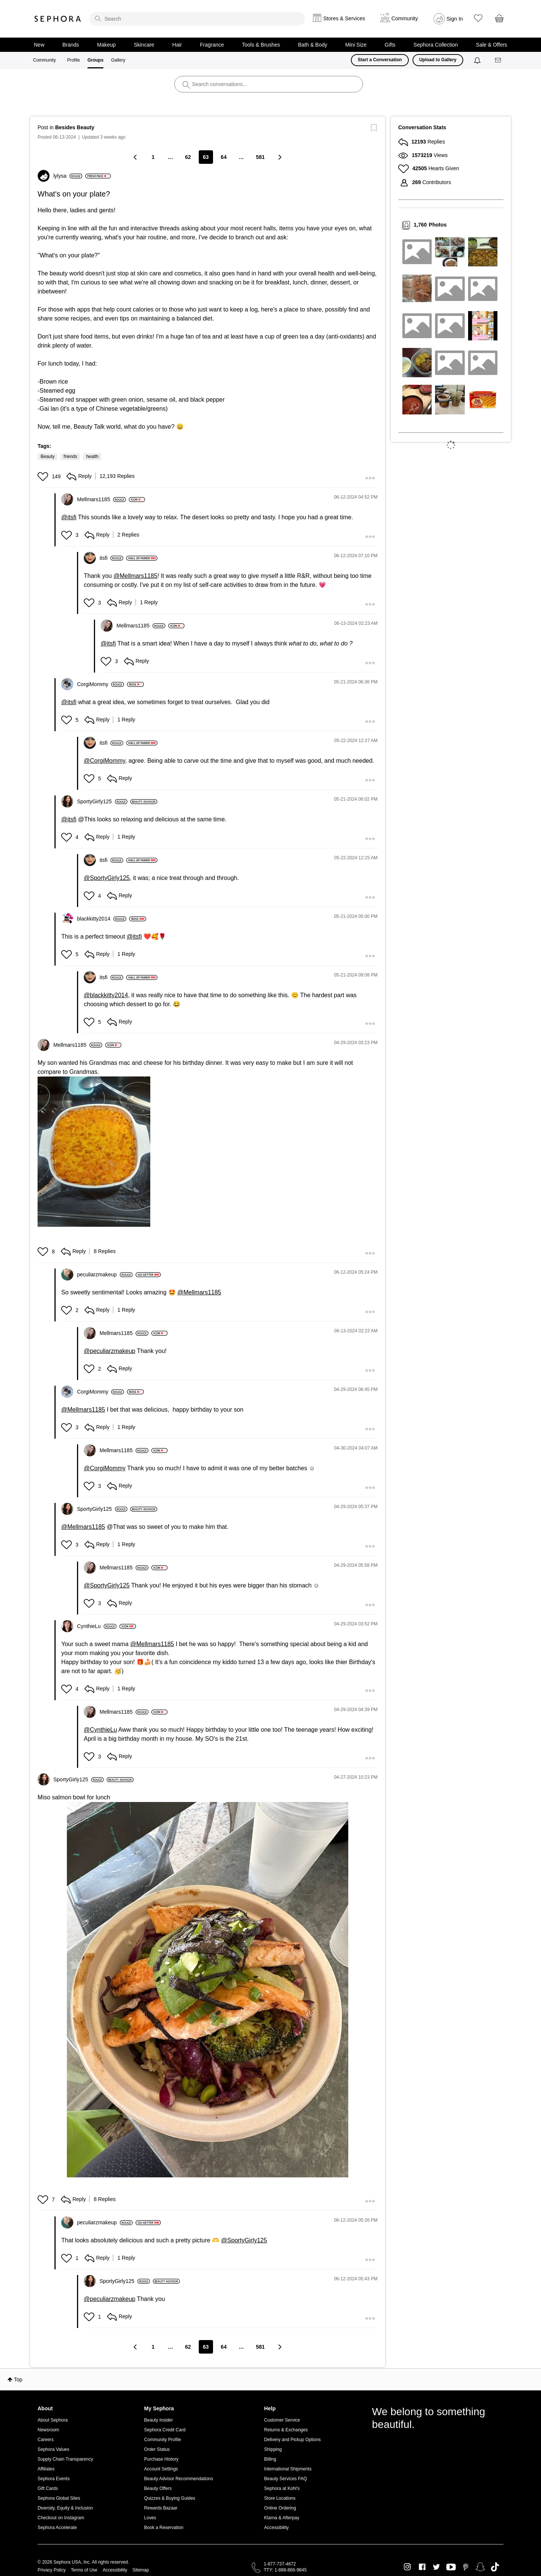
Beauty (47, 456)
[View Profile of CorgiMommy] (100, 684)
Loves (150, 2517)
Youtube (451, 2567)
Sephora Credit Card (165, 2429)
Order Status (157, 2449)
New (39, 45)
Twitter (436, 2566)
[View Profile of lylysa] (67, 175)
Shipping (273, 2449)
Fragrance (212, 45)
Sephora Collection (436, 45)
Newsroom (48, 2429)
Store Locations (279, 2498)
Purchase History (161, 2459)
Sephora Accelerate (57, 2527)
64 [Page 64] (224, 157)
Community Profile (162, 2439)
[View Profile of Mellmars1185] (101, 499)
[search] (197, 19)
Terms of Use (84, 2570)
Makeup (106, 45)
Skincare (144, 45)
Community (44, 60)
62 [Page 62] (188, 157)
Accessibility (276, 2527)
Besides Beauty (74, 127)
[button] (44, 476)
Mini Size (356, 45)
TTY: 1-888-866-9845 (285, 2570)
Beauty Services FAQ (285, 2478)
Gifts (390, 45)
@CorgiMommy (104, 760)
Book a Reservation (164, 2527)
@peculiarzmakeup (109, 1351)
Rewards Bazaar (161, 2508)
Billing (270, 2459)
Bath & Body (312, 45)
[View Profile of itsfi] (111, 558)
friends (70, 456)
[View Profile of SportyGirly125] (102, 801)
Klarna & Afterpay (281, 2517)
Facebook (422, 2566)
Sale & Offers (491, 45)
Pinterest (465, 2566)
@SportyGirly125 (107, 878)
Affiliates (46, 2469)
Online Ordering (280, 2508)
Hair (177, 45)
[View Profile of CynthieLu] (96, 1626)
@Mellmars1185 (135, 576)
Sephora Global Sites (59, 2498)
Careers (46, 2439)
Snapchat (480, 2566)
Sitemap (140, 2570)
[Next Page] (279, 157)
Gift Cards (48, 2488)
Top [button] (18, 2379)
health (92, 456)
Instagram (407, 2566)
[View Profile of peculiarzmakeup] (105, 1274)
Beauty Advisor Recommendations (178, 2478)
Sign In (455, 19)
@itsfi (68, 517)
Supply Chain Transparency (65, 2459)
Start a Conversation (380, 59)
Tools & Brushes (261, 45)
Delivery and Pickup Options (292, 2439)
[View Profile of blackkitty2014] (101, 918)
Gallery (118, 60)
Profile (73, 60)
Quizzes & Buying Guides (169, 2498)
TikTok (495, 2566)
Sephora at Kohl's (281, 2488)
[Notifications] (478, 60)
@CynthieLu (100, 1729)
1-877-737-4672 (280, 2564)
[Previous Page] (135, 157)
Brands (70, 45)
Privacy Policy (52, 2570)
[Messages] (498, 60)
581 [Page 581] (260, 157)
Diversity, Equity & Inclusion (65, 2508)
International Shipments (287, 2469)
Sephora (58, 19)
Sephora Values (54, 2449)
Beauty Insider (158, 2420)
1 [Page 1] (153, 157)
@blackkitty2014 (106, 995)
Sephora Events (54, 2478)
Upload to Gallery (437, 59)
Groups (96, 60)
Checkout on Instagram (61, 2517)
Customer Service (282, 2420)
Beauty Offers (158, 2488)
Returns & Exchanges (286, 2429)
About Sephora (53, 2420)
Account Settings (161, 2469)
